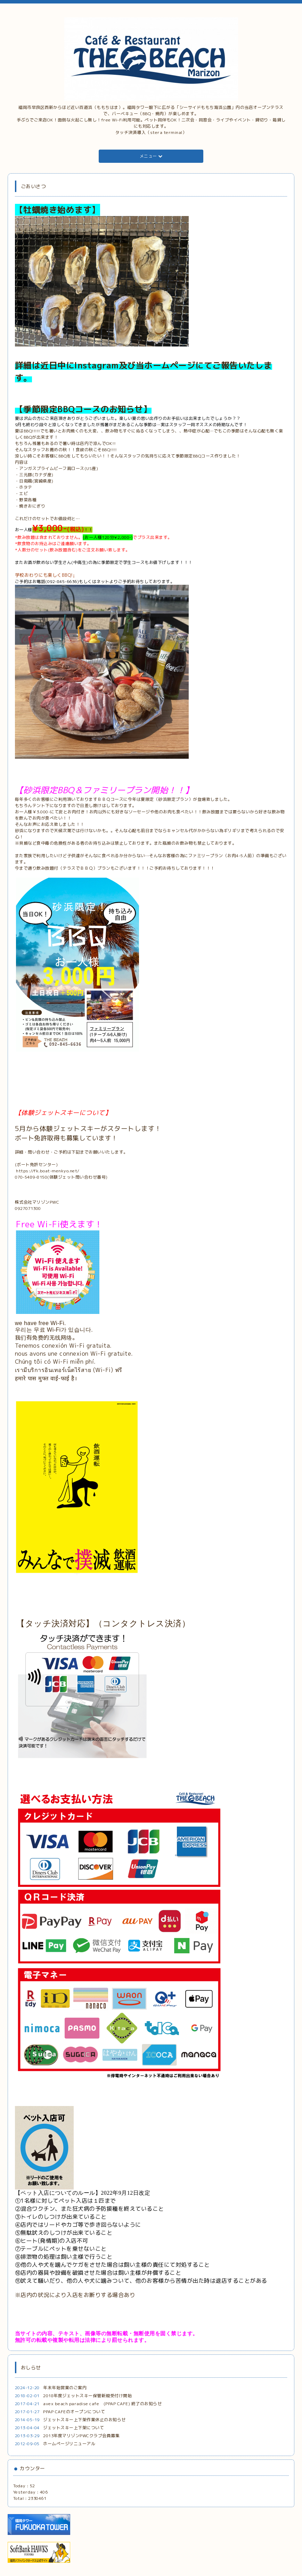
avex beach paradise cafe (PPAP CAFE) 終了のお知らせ (102, 2404)
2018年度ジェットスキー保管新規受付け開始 (87, 2396)
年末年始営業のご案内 (65, 2388)
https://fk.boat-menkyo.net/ (48, 1171)
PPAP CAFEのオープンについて (74, 2412)
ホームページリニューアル (69, 2444)
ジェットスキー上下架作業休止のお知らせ (84, 2420)
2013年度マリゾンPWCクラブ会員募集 (81, 2436)
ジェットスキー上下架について (73, 2428)
